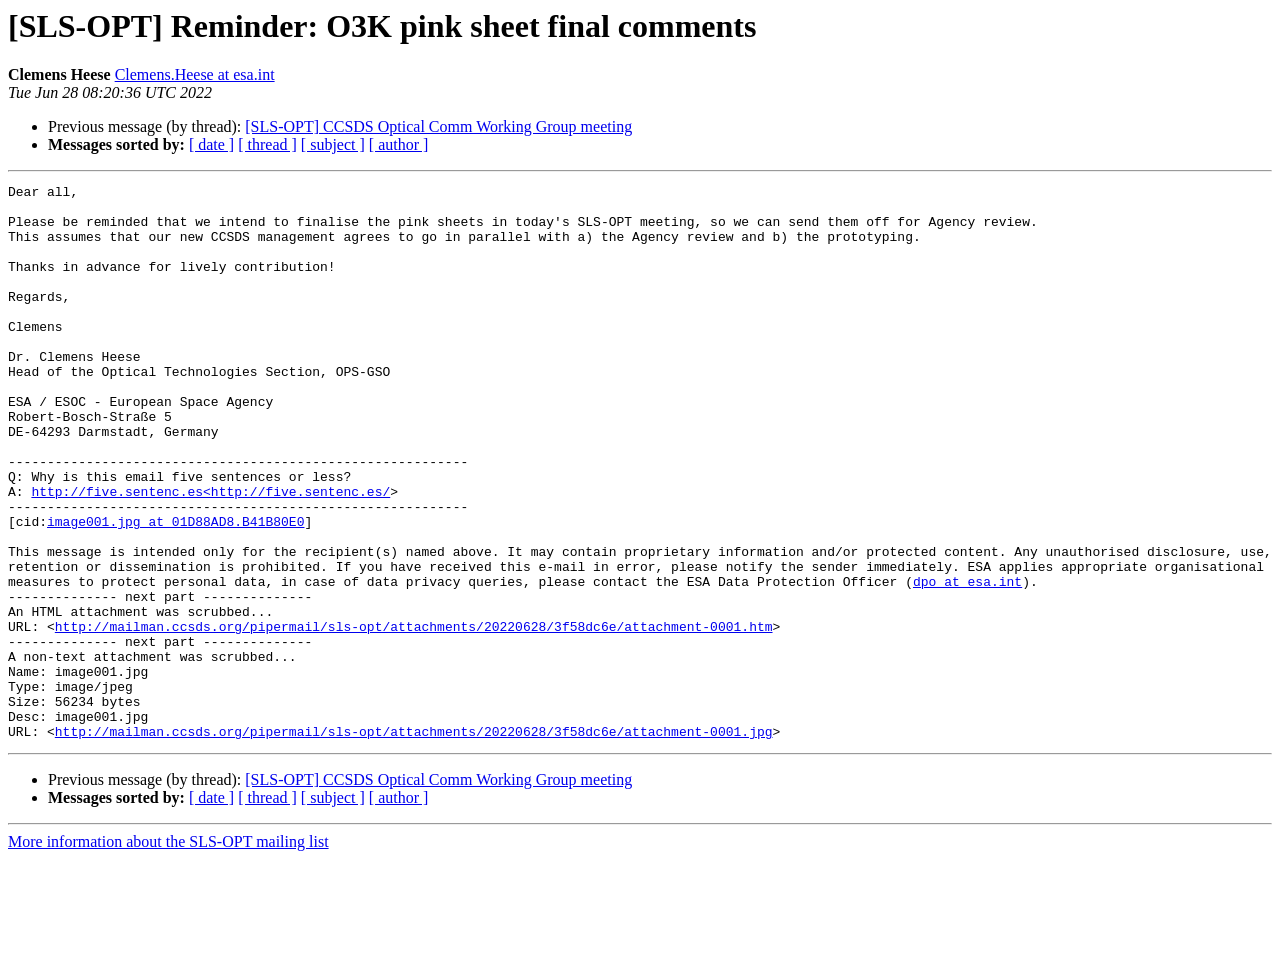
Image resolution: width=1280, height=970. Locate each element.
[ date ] (211, 144)
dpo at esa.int (967, 662)
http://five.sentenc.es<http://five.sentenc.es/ (210, 554)
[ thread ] (267, 144)
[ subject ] (333, 144)
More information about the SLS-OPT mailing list (168, 952)
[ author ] (399, 144)
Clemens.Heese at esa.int (195, 74)
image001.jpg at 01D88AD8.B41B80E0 (175, 590)
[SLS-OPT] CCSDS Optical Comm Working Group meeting (438, 126)
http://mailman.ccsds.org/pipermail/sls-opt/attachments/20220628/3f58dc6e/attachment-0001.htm (414, 716)
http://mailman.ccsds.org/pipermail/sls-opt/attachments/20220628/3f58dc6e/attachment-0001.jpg (414, 842)
